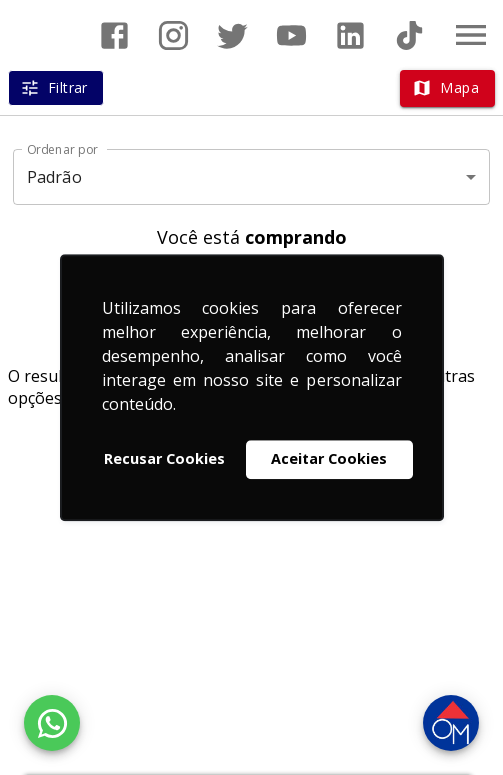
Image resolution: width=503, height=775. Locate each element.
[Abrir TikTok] (409, 35)
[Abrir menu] (471, 35)
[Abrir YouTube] (291, 35)
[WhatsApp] (52, 723)
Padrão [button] (54, 177)
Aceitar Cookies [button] (329, 459)
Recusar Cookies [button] (164, 459)
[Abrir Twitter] (232, 35)
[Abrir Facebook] (114, 35)
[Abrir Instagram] (173, 35)
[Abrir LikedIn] (350, 35)
